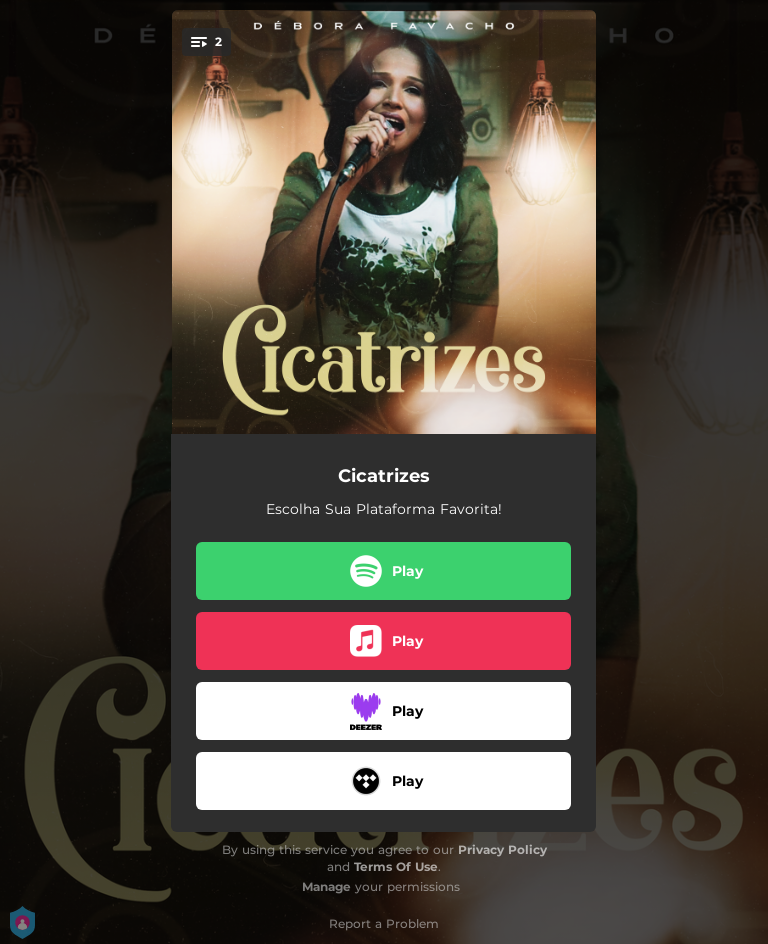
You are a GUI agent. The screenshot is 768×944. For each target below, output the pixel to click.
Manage (326, 886)
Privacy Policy (502, 849)
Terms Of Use (396, 866)
